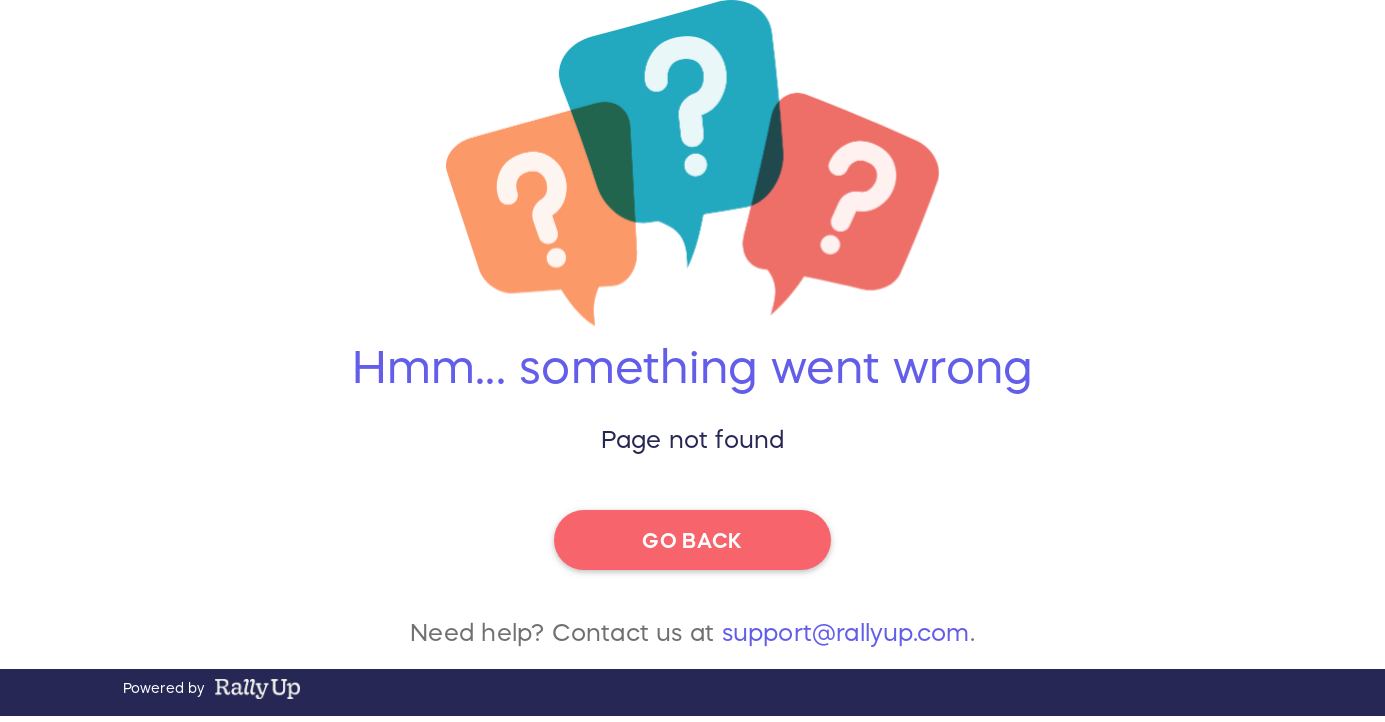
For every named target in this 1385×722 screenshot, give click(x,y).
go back (692, 539)
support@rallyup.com (846, 640)
